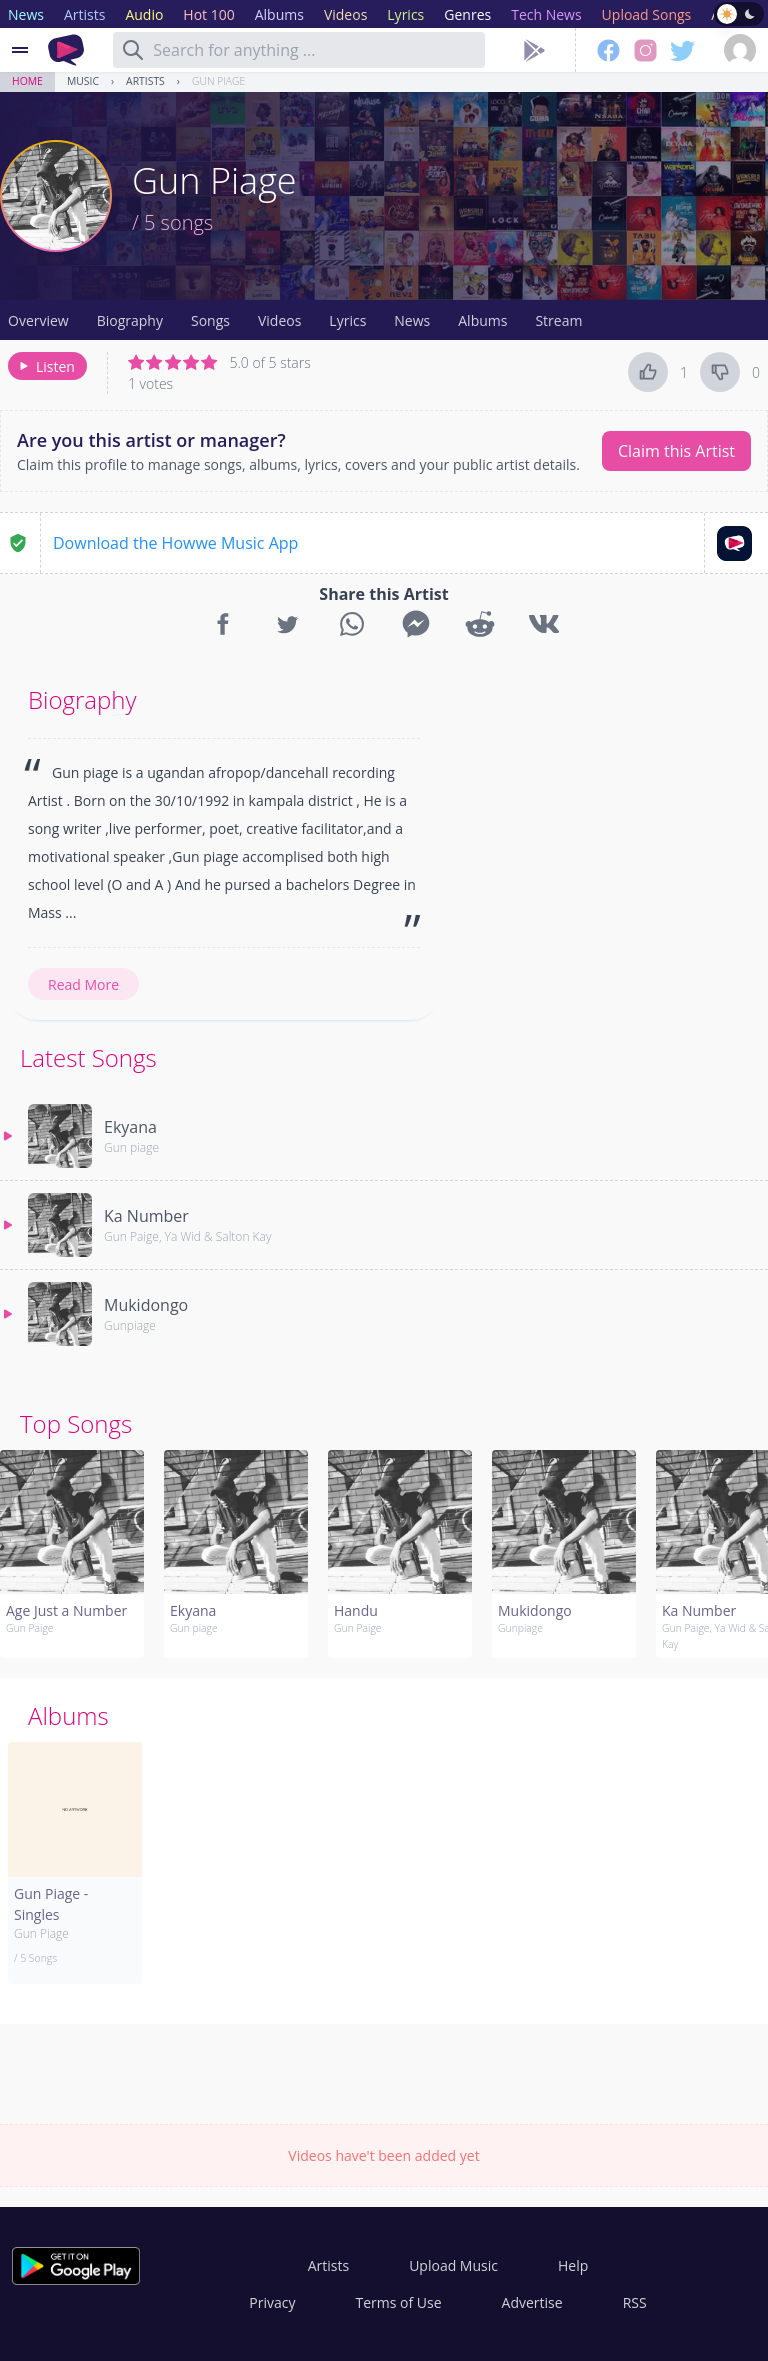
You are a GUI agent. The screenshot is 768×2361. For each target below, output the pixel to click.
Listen (45, 366)
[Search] (133, 50)
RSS (635, 2302)
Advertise (532, 2302)
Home (27, 81)
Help (573, 2265)
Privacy (272, 2302)
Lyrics (347, 320)
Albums (482, 320)
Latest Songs (88, 1057)
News (412, 320)
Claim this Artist (676, 451)
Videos (279, 320)
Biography (130, 320)
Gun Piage (218, 81)
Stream (558, 320)
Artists (145, 81)
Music (83, 81)
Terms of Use (399, 2302)
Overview (38, 320)
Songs (210, 320)
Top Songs (76, 1423)
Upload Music (453, 2265)
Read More (83, 984)
